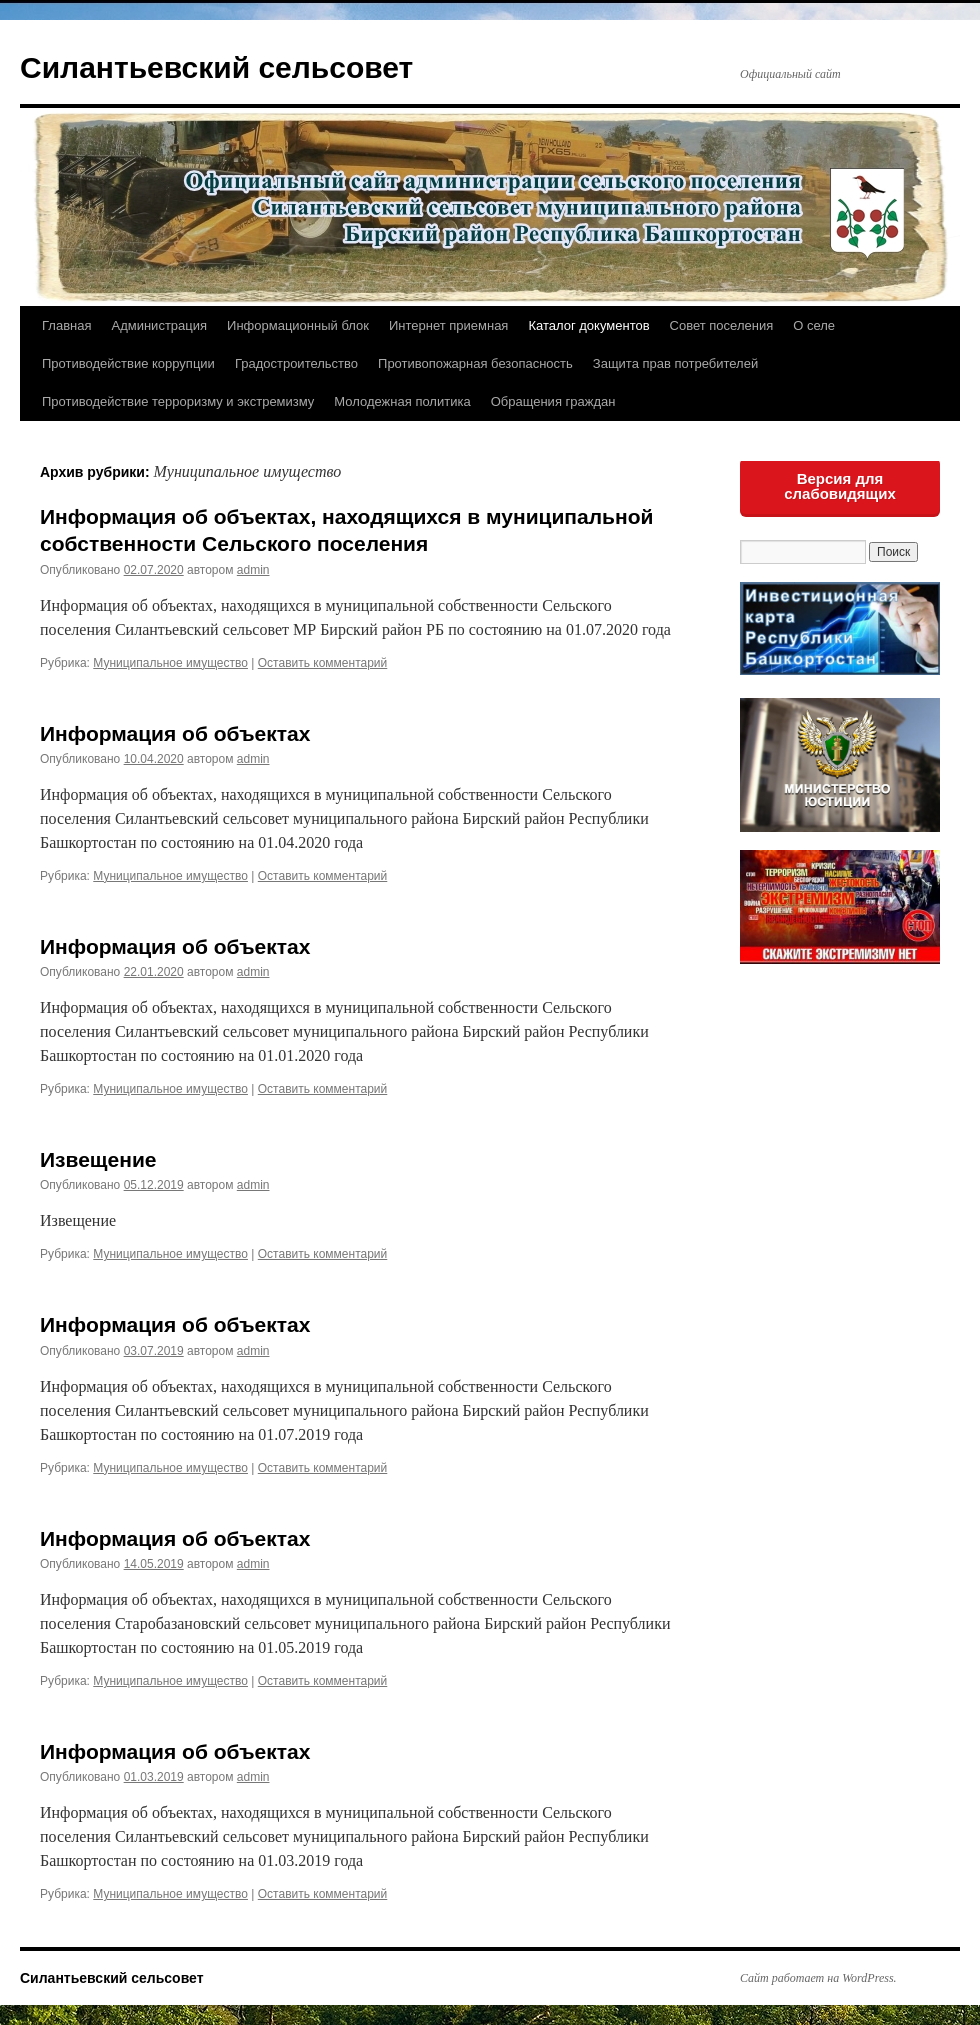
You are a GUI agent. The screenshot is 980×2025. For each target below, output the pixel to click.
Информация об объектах (175, 733)
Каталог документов (588, 325)
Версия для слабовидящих (840, 486)
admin (253, 570)
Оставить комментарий (323, 663)
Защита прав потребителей (675, 363)
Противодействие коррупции (128, 363)
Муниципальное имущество (170, 663)
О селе (814, 325)
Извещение (98, 1159)
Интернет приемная (448, 325)
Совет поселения (722, 325)
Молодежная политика (402, 401)
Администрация (159, 325)
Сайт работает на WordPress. (818, 1978)
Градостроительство (296, 363)
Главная (66, 325)
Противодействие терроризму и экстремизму (178, 401)
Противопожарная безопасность (475, 363)
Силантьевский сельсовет (216, 67)
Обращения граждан (553, 401)
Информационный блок (298, 325)
